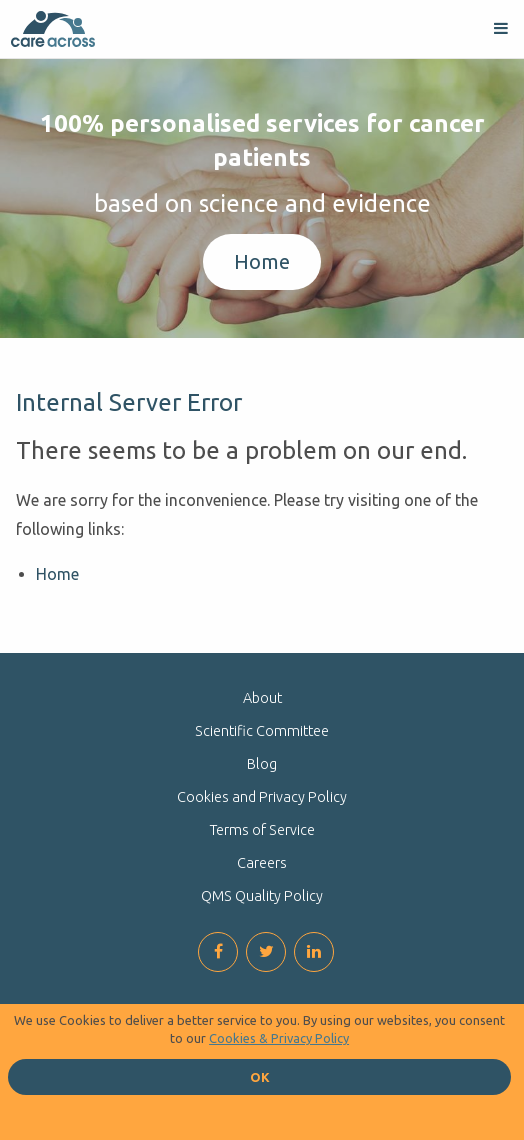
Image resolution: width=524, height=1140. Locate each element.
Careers (262, 863)
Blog (262, 764)
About (262, 698)
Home (262, 261)
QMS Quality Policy (262, 896)
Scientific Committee (262, 731)
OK (260, 1077)
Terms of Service (262, 830)
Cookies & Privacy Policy (279, 1038)
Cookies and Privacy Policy (262, 797)
